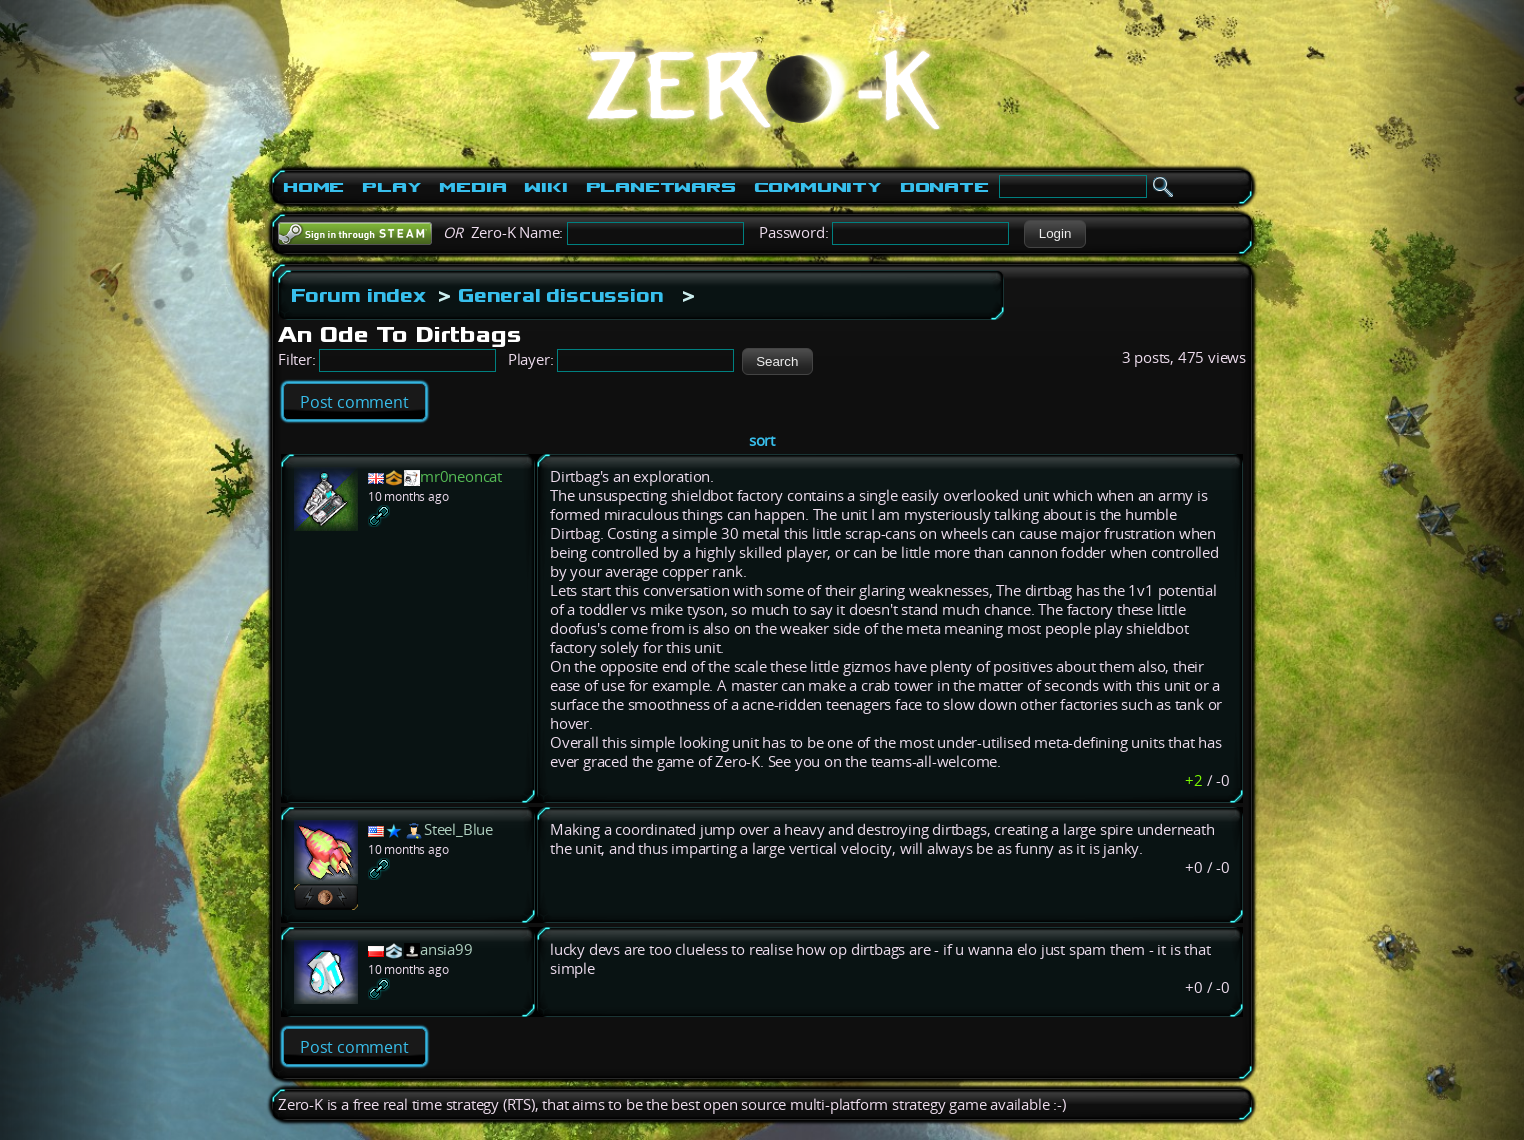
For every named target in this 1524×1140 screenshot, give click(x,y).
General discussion (560, 295)
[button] (1054, 234)
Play (391, 187)
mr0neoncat (461, 476)
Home (313, 187)
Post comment (354, 402)
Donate (944, 187)
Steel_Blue (458, 829)
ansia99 (446, 949)
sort (762, 440)
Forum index (358, 295)
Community (818, 187)
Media (472, 187)
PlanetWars (661, 187)
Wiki (545, 187)
